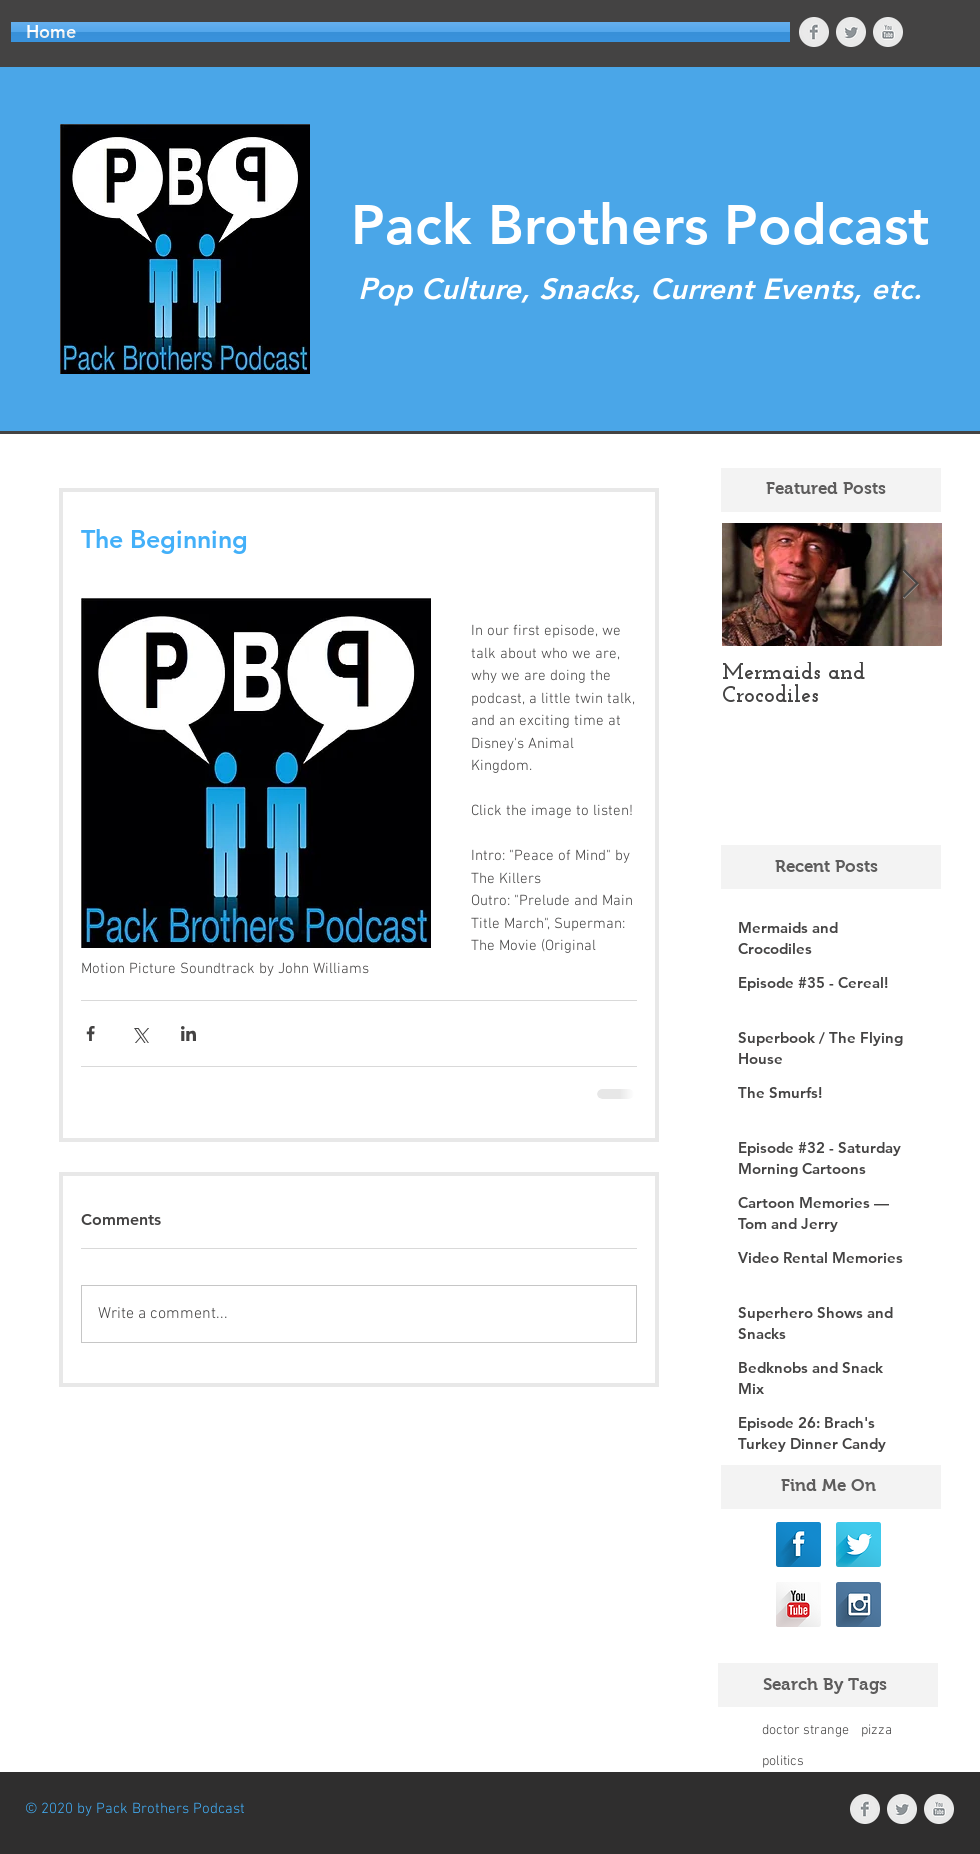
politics (783, 1761)
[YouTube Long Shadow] (798, 1604)
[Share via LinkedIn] (188, 1033)
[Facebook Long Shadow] (798, 1544)
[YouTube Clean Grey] (888, 32)
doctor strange (805, 1730)
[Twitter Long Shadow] (858, 1544)
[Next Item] (910, 584)
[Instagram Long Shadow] (858, 1604)
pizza (876, 1730)
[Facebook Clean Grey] (814, 32)
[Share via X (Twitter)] (139, 1033)
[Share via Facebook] (90, 1033)
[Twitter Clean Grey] (851, 32)
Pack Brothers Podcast (640, 225)
